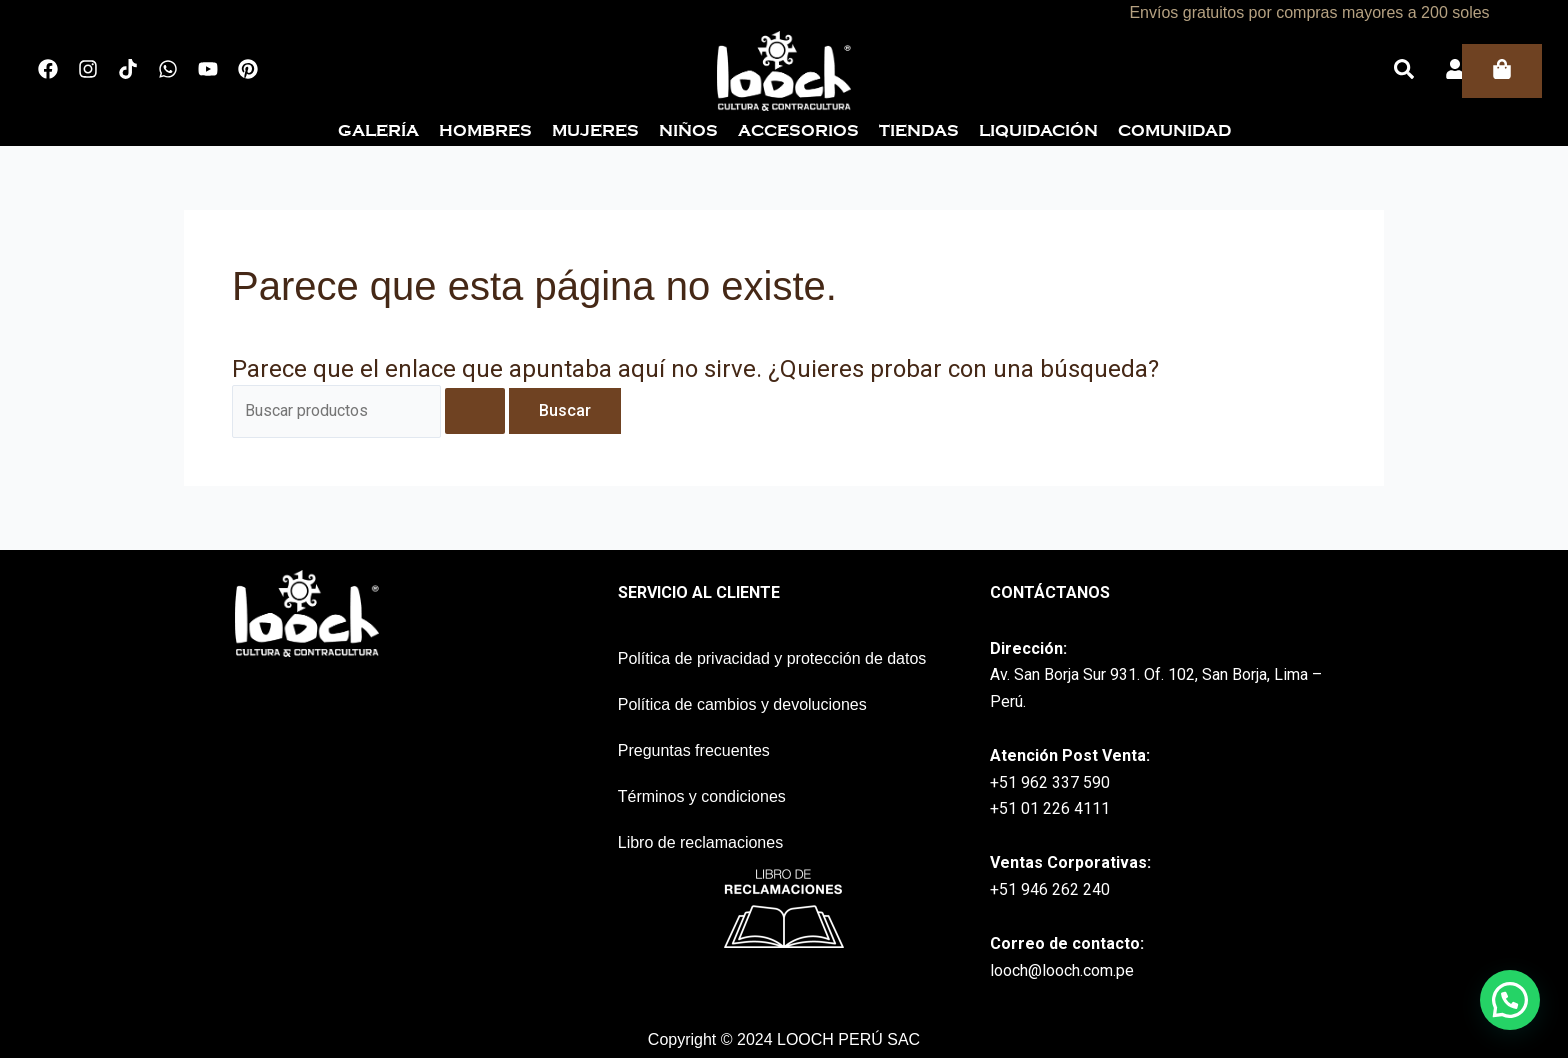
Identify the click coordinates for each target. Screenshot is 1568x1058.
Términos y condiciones (702, 796)
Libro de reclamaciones (700, 842)
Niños (688, 131)
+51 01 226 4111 (1050, 808)
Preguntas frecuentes (694, 750)
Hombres (485, 131)
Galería (378, 131)
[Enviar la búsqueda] (475, 411)
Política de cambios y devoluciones (742, 704)
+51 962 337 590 (1050, 782)
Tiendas (919, 131)
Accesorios (798, 131)
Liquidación (1038, 131)
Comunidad (1174, 131)
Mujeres (595, 131)
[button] (1510, 1000)
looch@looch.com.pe (1062, 970)
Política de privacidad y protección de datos (772, 658)
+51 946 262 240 (1050, 889)
